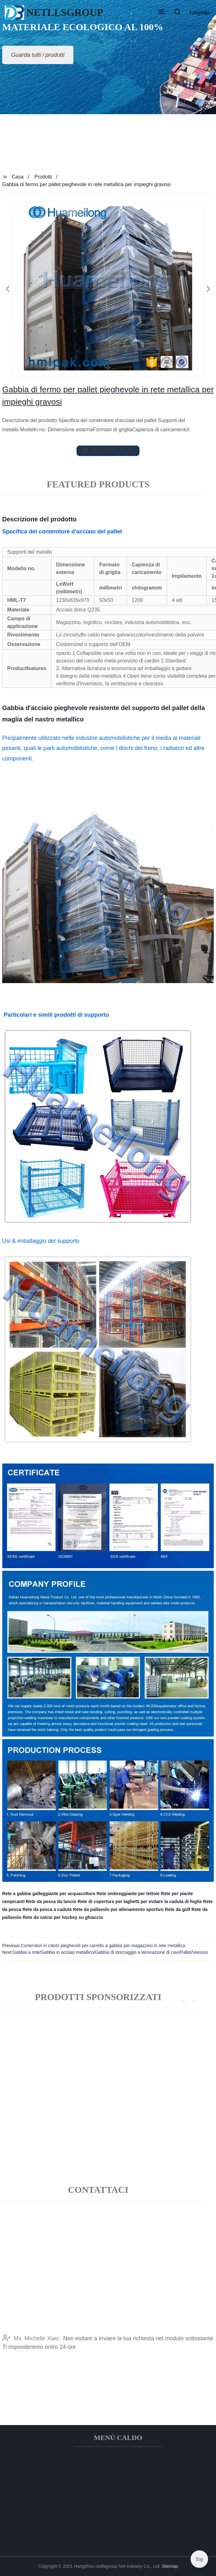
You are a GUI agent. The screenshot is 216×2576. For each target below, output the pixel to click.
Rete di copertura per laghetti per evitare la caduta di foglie (140, 1901)
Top (199, 2557)
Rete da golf (177, 1909)
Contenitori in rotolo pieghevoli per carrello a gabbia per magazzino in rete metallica (103, 1945)
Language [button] (200, 12)
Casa (18, 176)
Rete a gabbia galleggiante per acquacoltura (48, 1893)
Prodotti (43, 176)
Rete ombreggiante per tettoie (128, 1893)
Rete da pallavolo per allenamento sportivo (118, 1909)
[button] (161, 12)
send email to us (108, 450)
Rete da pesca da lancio (51, 1901)
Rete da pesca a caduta (47, 1909)
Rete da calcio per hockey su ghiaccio (63, 1917)
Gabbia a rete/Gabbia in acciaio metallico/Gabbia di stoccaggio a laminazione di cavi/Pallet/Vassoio (110, 1952)
